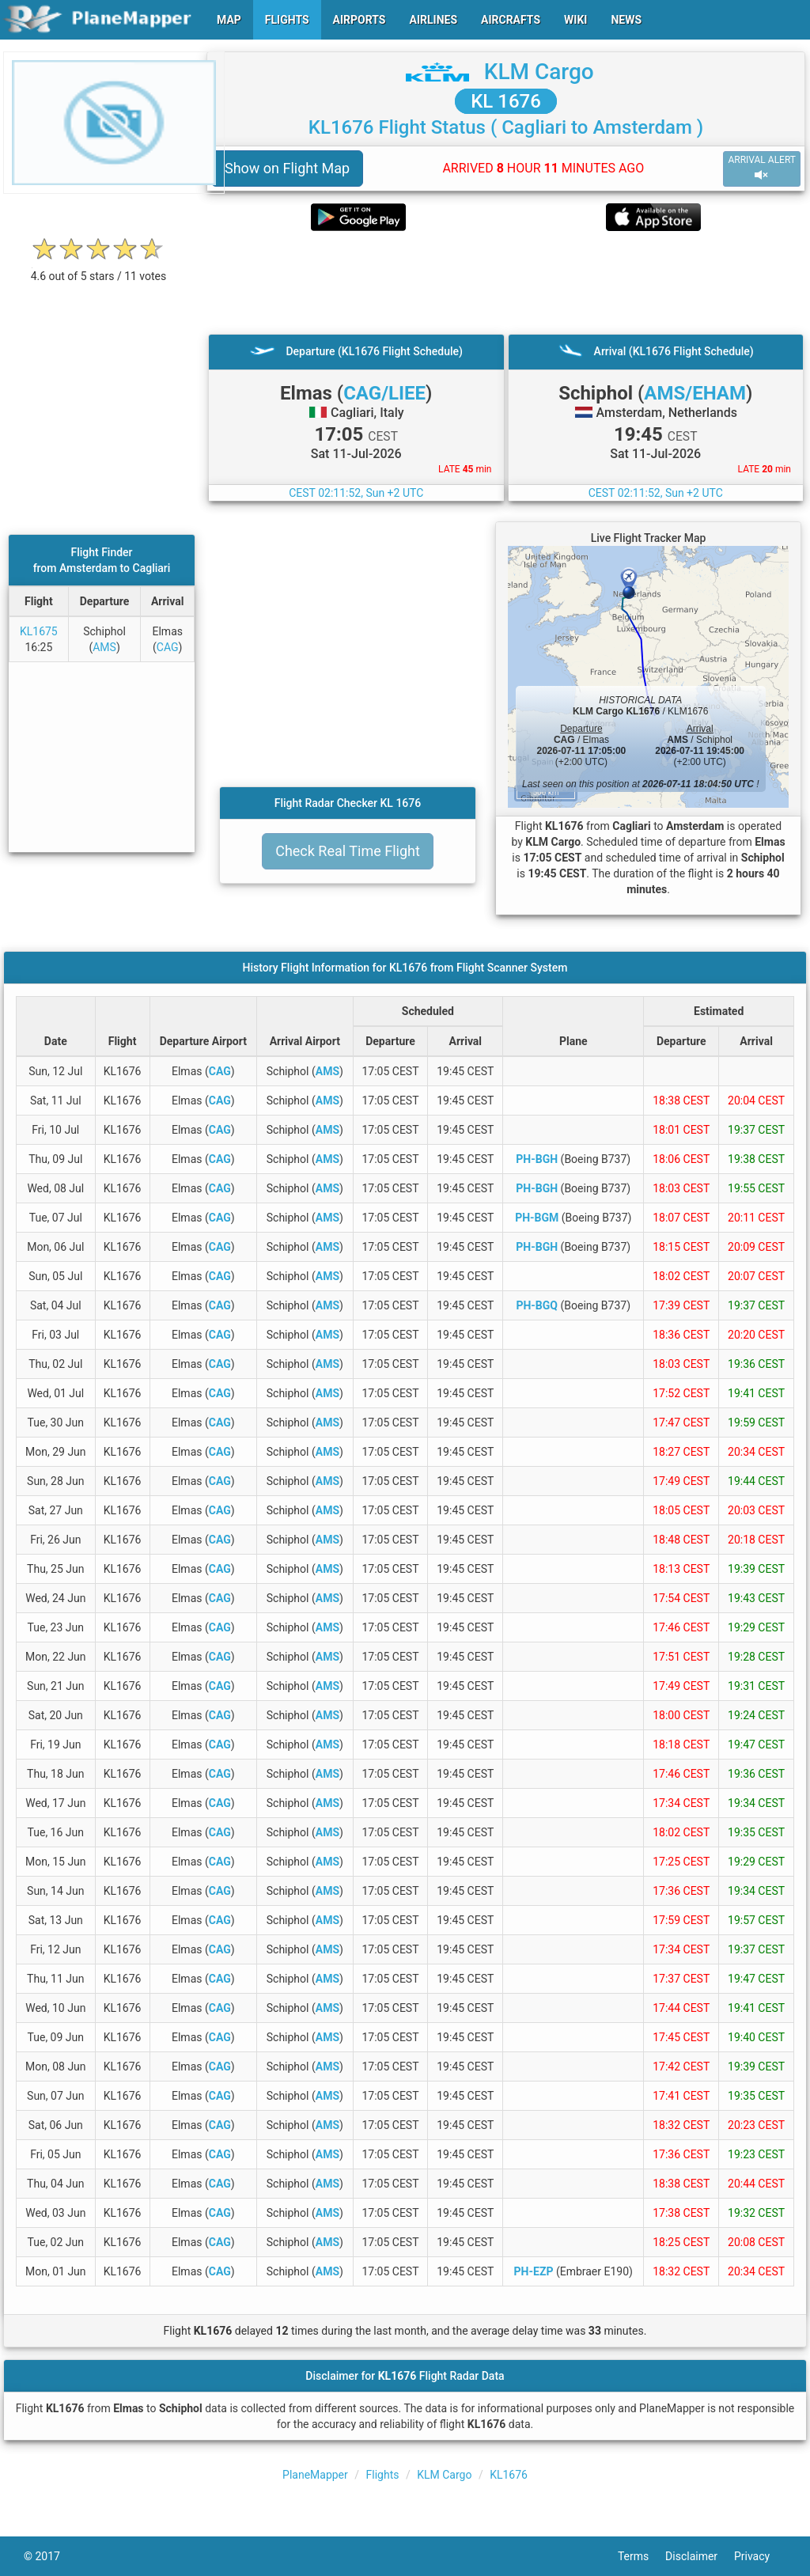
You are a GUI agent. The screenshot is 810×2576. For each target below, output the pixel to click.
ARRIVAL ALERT (762, 168)
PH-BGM (536, 1217)
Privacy (760, 2556)
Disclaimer (699, 2556)
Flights (382, 2474)
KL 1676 (506, 101)
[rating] (99, 267)
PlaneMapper (315, 2474)
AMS (104, 647)
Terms (641, 2556)
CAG (168, 647)
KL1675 (39, 631)
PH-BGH (537, 1159)
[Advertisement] (505, 282)
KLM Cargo (539, 72)
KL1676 (509, 2474)
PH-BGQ (537, 1305)
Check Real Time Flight (347, 851)
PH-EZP (534, 2271)
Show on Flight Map (287, 168)
